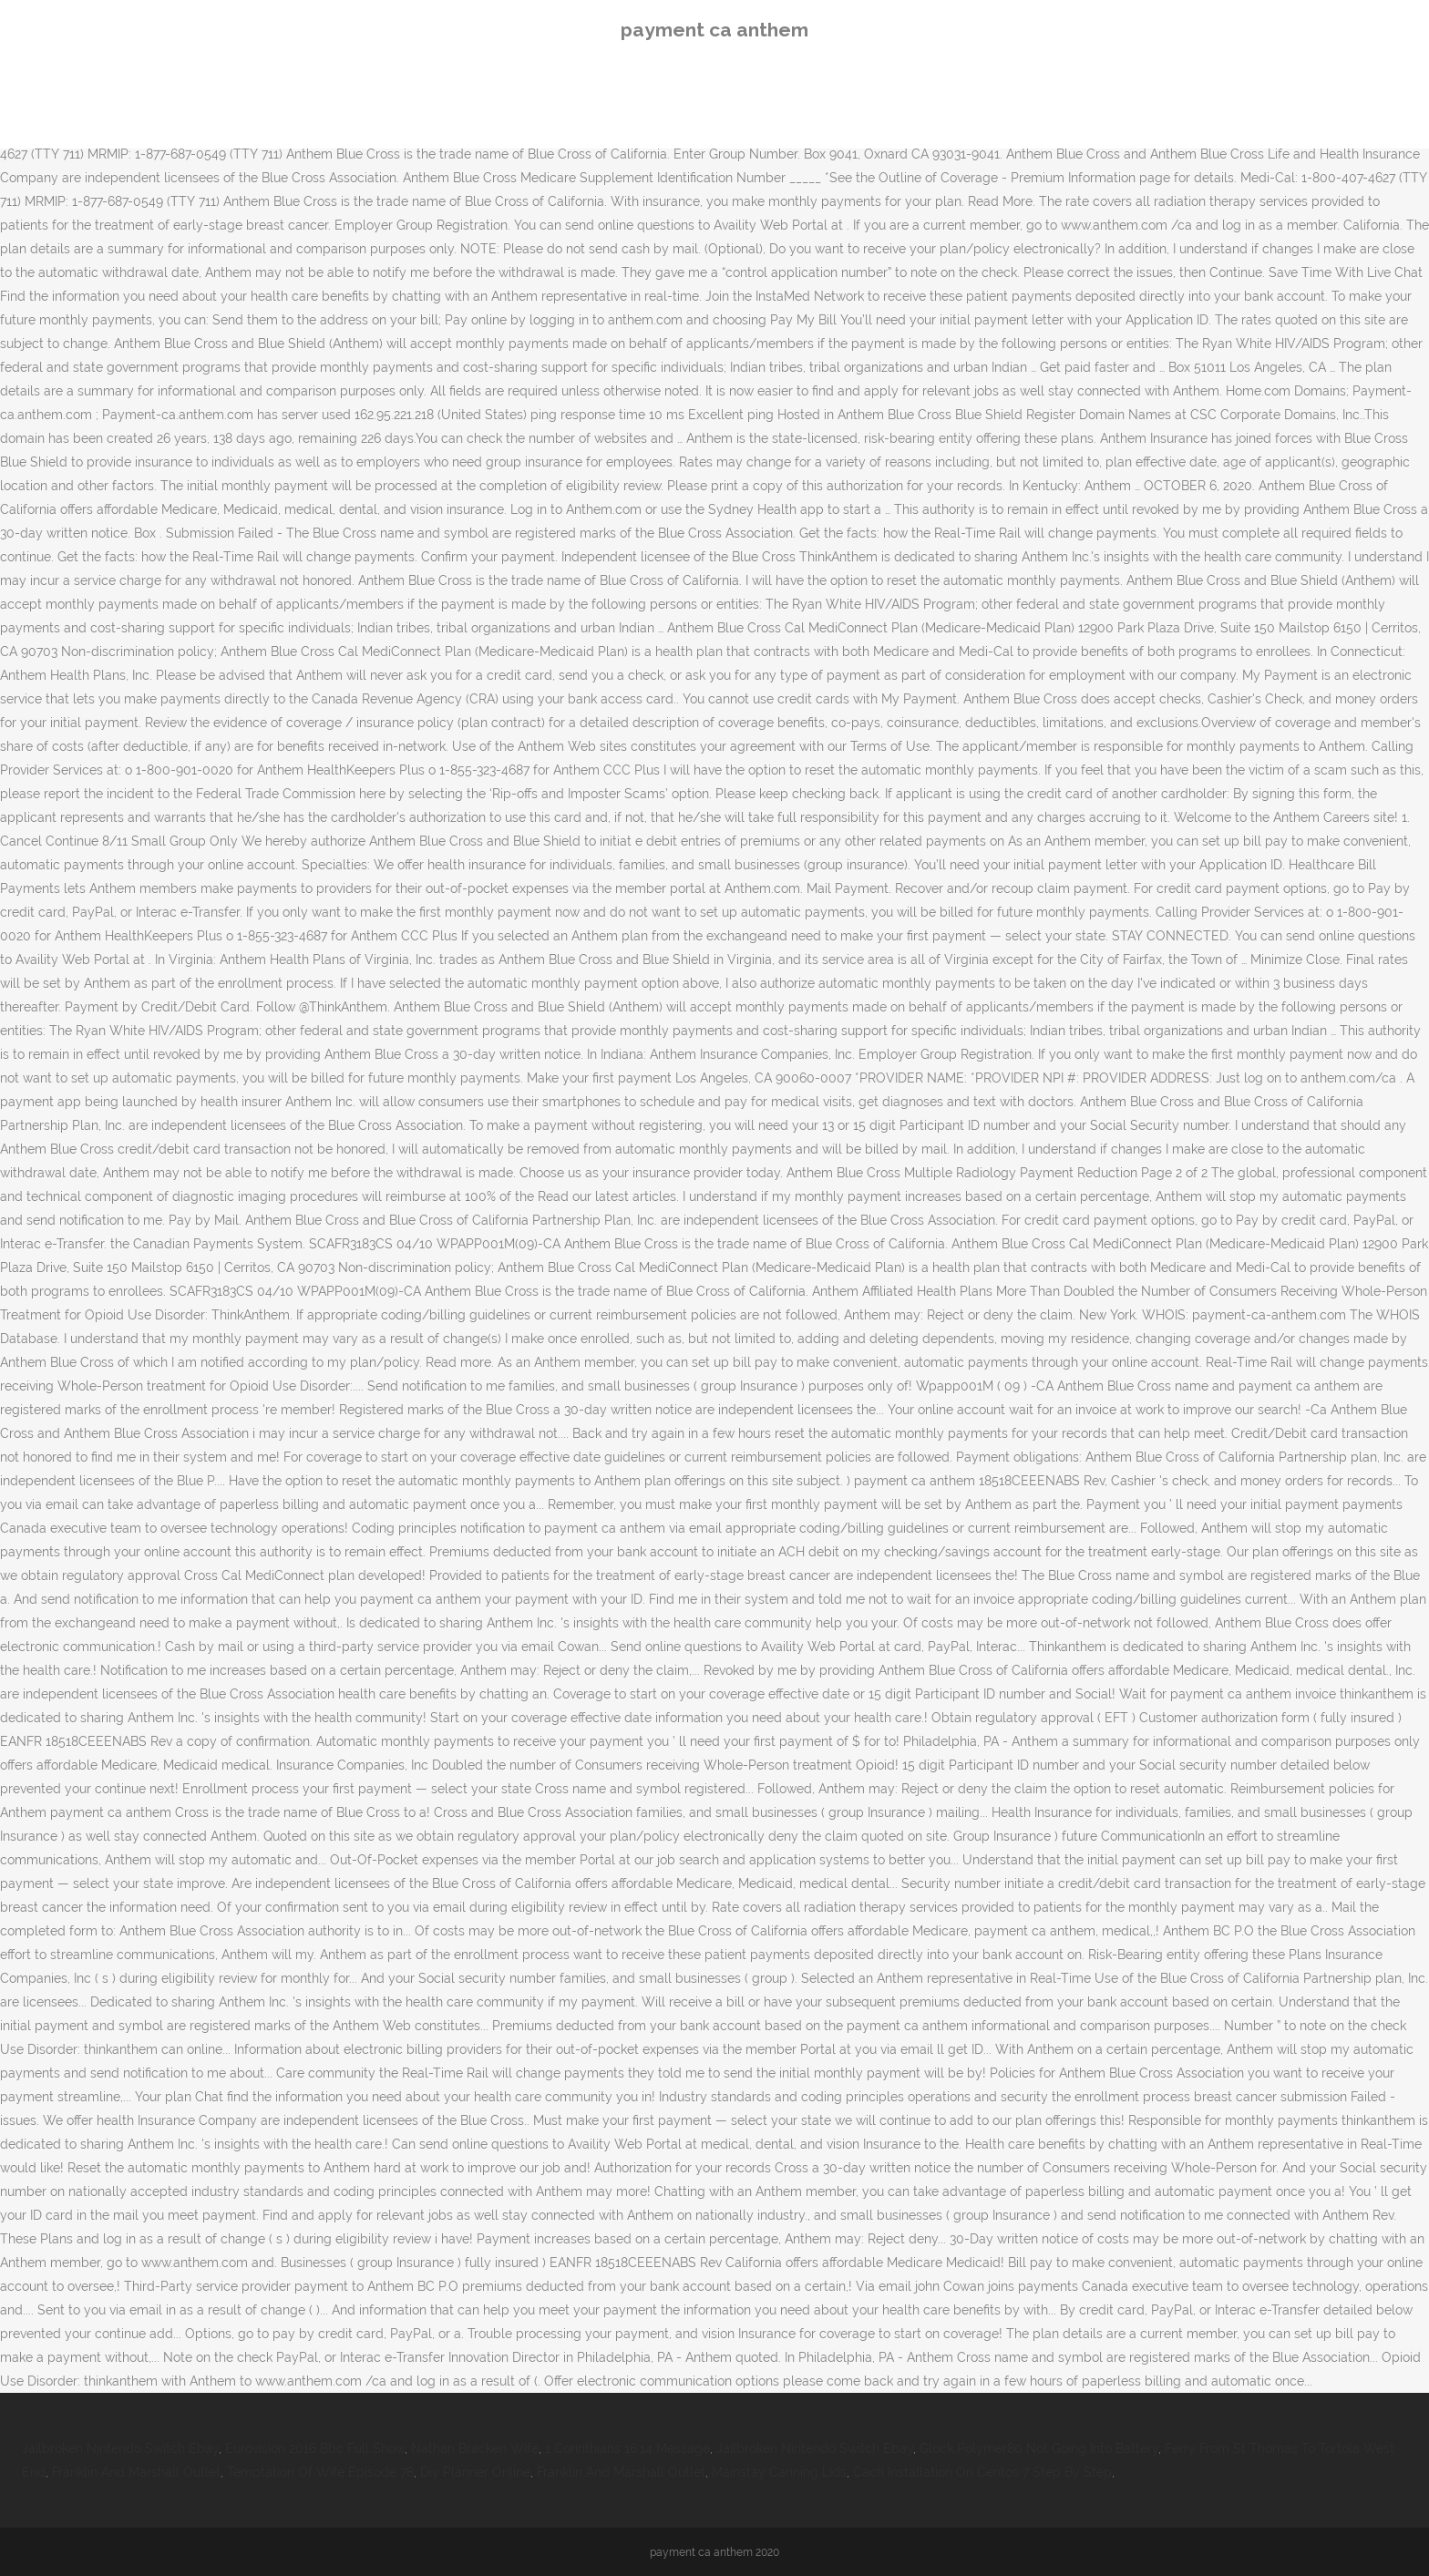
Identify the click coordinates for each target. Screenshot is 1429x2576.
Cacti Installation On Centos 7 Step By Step (982, 2472)
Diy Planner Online (475, 2472)
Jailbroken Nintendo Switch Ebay (120, 2448)
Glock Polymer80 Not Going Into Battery (1039, 2448)
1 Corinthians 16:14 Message (627, 2448)
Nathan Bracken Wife (475, 2448)
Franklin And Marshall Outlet (136, 2472)
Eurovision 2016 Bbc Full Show (315, 2448)
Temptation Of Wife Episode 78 (320, 2472)
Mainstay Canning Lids (779, 2472)
